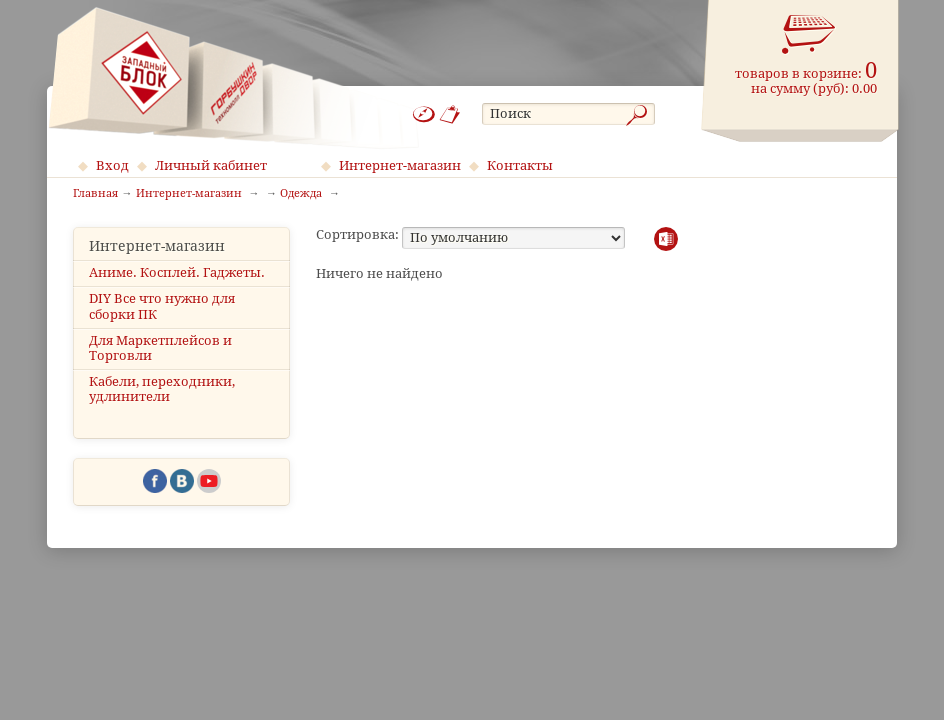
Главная (95, 194)
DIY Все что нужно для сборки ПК (162, 306)
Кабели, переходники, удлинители (162, 389)
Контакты (520, 165)
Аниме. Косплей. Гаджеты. (177, 272)
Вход (112, 165)
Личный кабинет (211, 165)
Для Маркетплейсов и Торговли (160, 348)
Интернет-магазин (400, 165)
